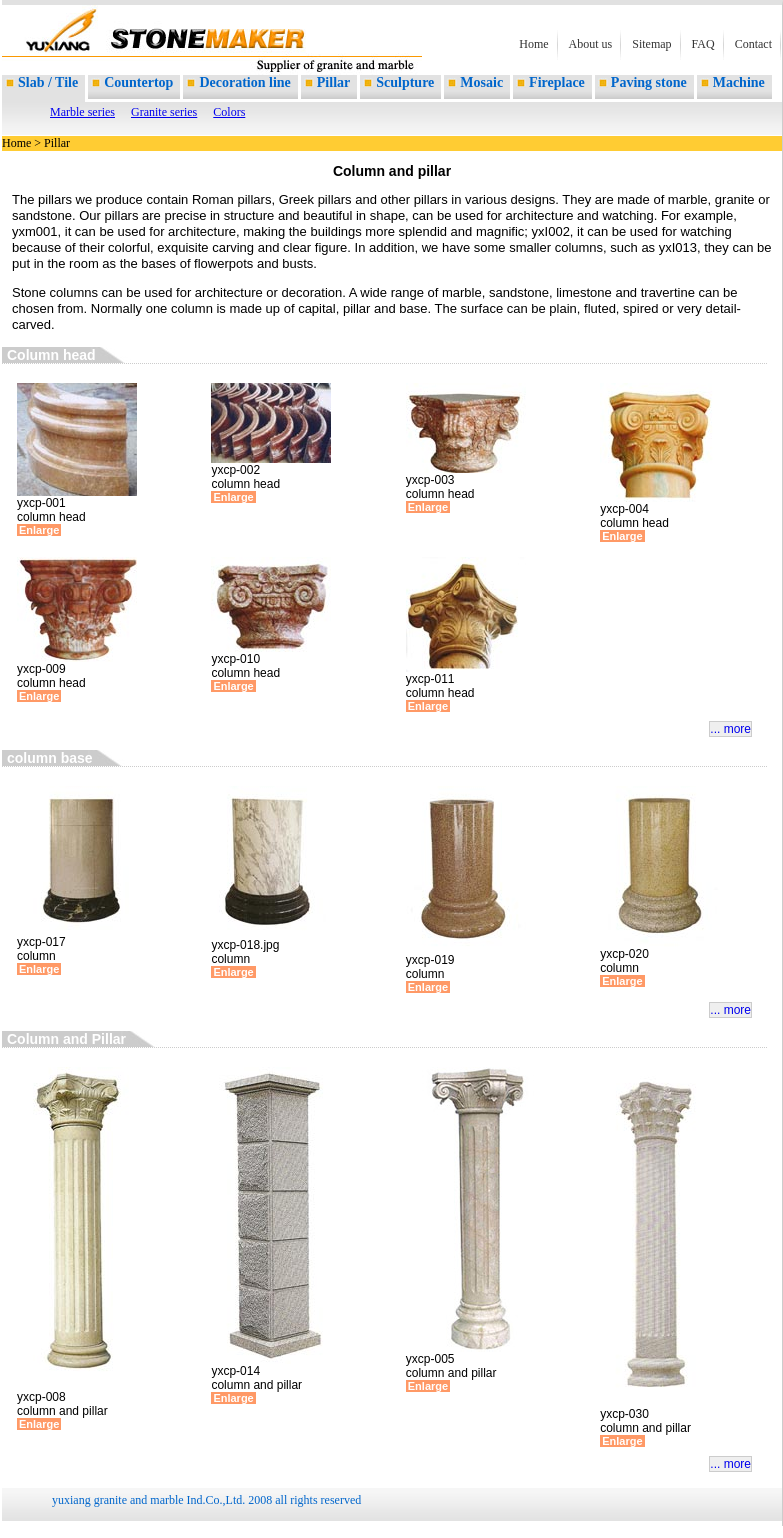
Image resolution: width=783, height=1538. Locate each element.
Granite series (164, 112)
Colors (229, 112)
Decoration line (244, 82)
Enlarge (39, 530)
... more (730, 729)
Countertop (138, 82)
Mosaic (481, 82)
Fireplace (557, 82)
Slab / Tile (48, 82)
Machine (739, 82)
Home (533, 44)
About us (591, 44)
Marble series (82, 112)
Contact (753, 44)
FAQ (703, 44)
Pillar (333, 82)
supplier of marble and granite (152, 50)
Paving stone (649, 82)
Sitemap (651, 44)
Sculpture (405, 82)
